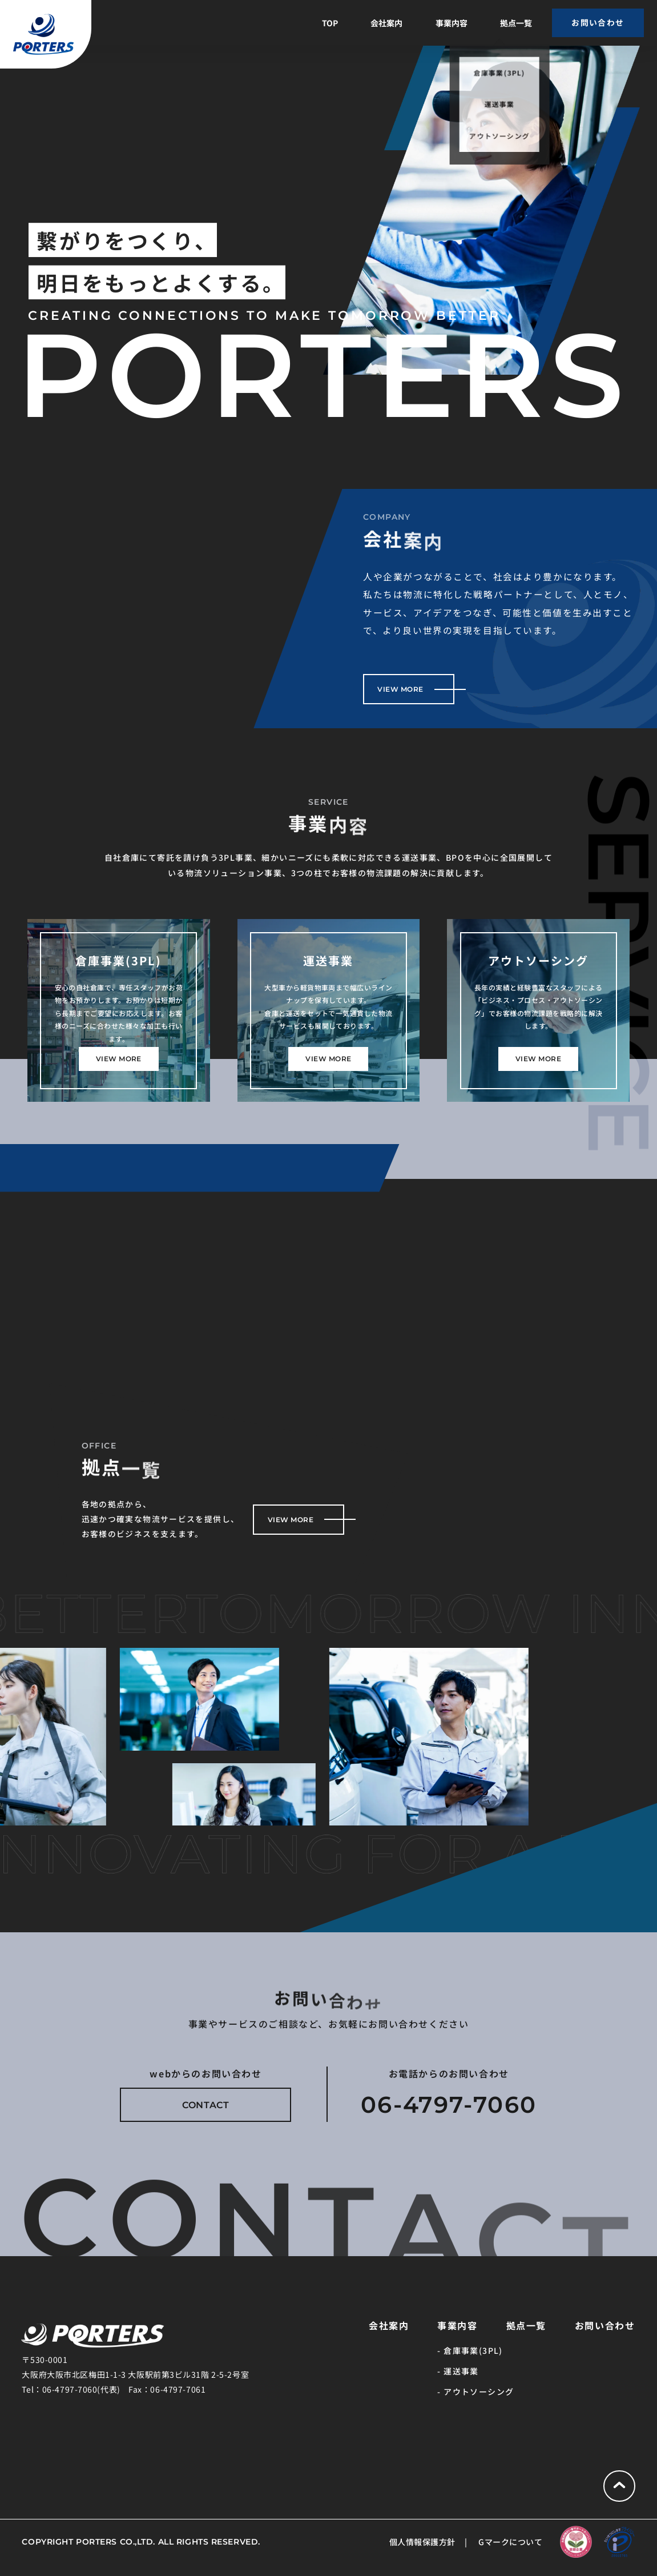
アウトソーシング (479, 2391)
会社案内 (386, 23)
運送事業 (461, 2371)
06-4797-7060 (449, 2104)
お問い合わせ (605, 2325)
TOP (330, 23)
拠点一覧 (516, 23)
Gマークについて (510, 2541)
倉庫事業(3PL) (473, 2350)
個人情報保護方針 (422, 2541)
